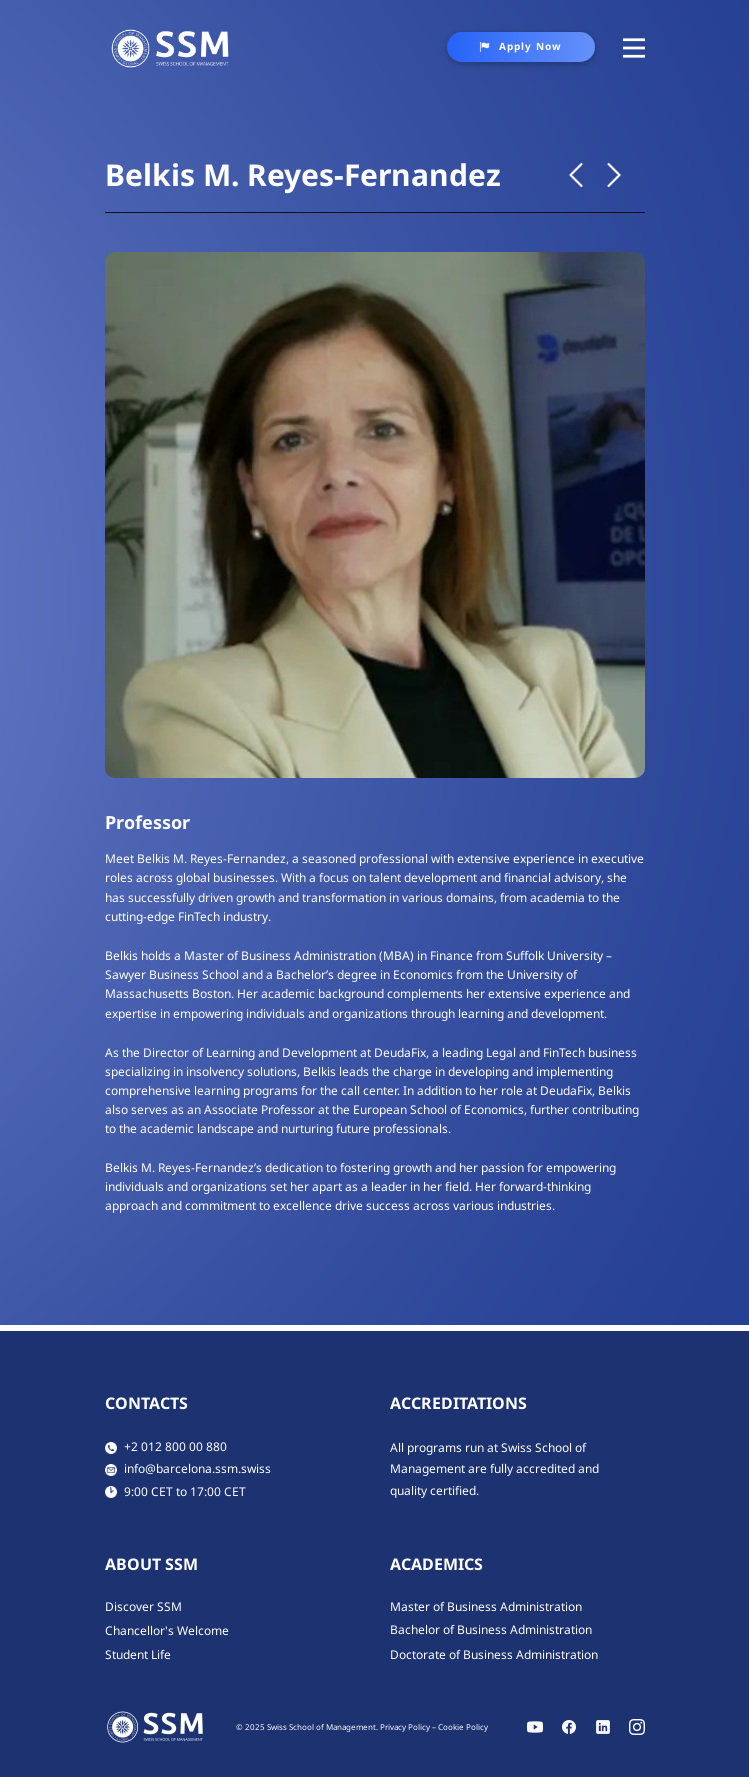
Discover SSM (143, 1606)
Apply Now (520, 46)
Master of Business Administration (486, 1606)
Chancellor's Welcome (167, 1630)
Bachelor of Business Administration (491, 1629)
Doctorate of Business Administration (494, 1654)
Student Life (138, 1654)
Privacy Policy (405, 1726)
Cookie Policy (463, 1726)
